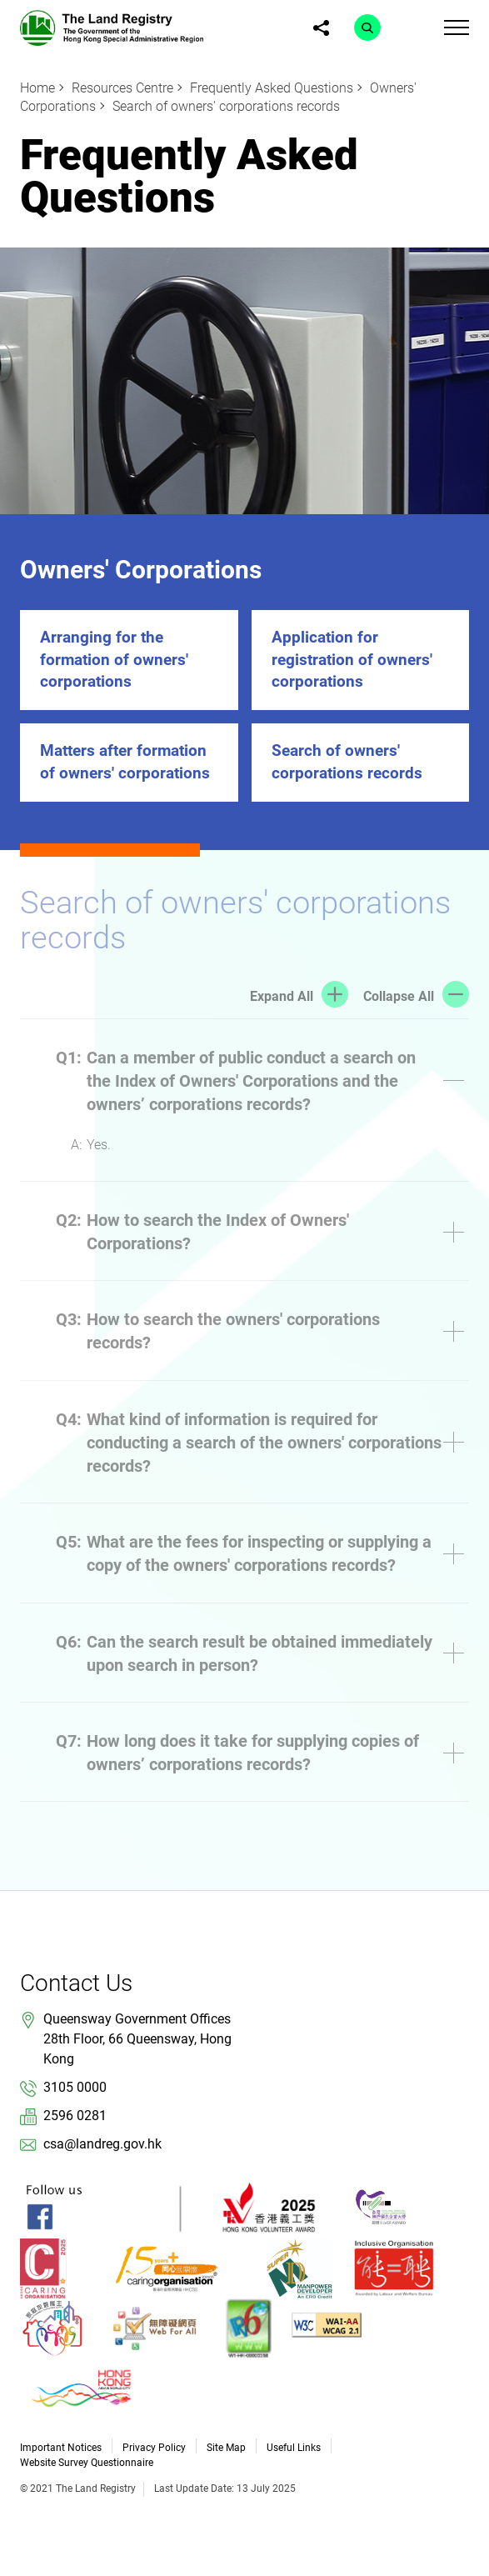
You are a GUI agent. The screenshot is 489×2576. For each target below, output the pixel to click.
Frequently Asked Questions (271, 88)
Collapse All (398, 996)
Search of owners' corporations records (226, 106)
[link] (111, 27)
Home (37, 88)
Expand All (281, 996)
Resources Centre (122, 88)
